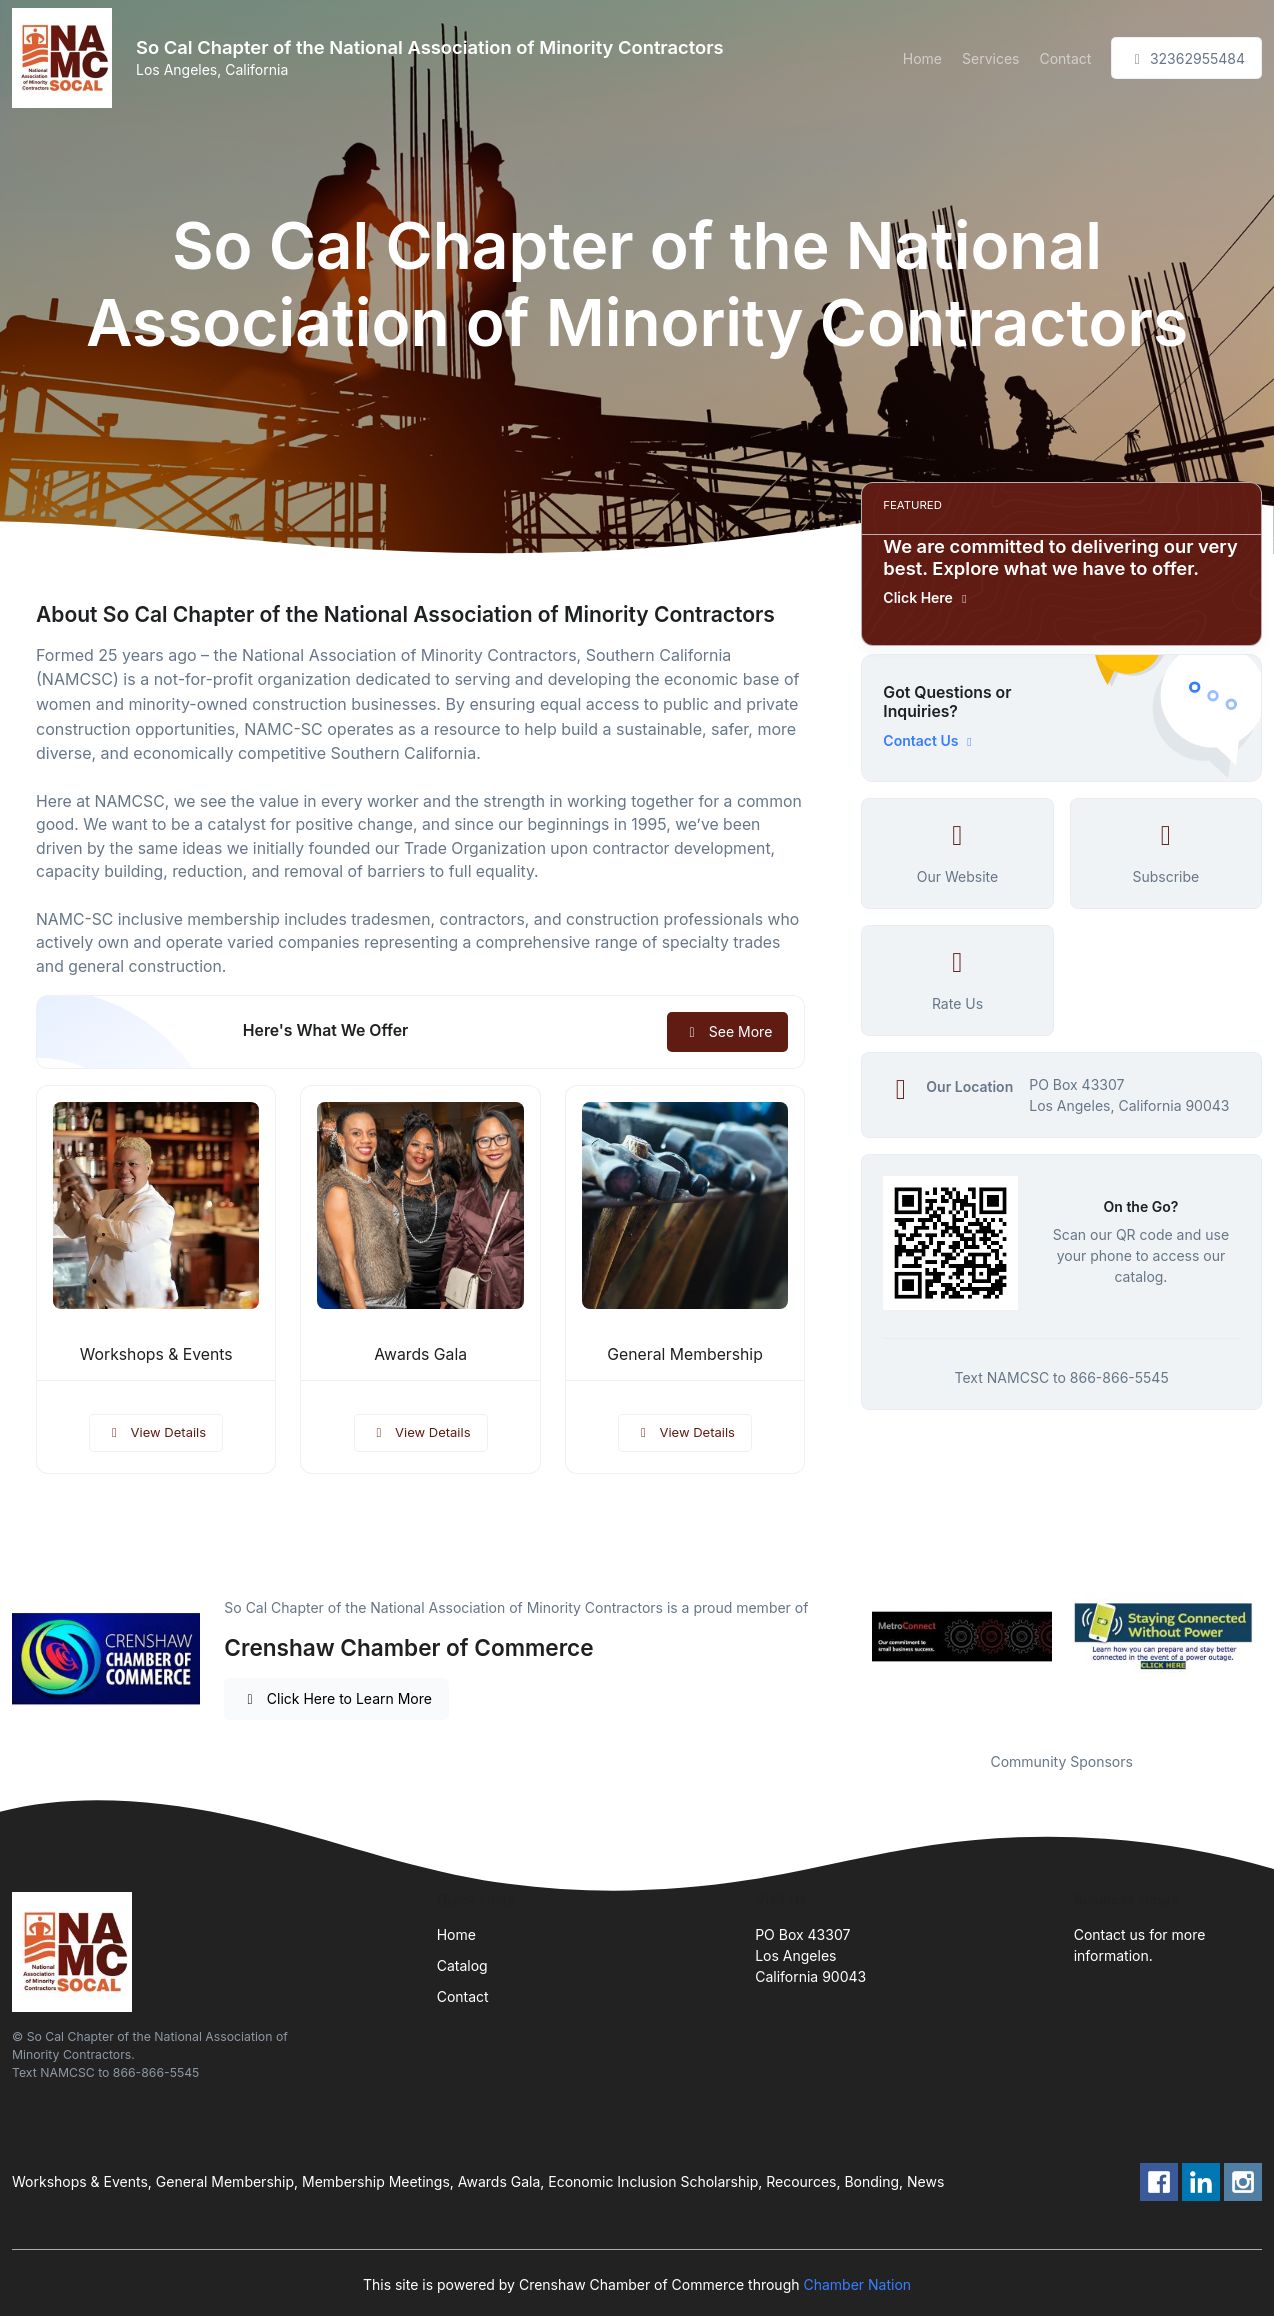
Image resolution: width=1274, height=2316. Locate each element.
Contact (1065, 58)
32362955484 (1186, 58)
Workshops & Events (156, 1354)
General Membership (685, 1354)
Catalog (462, 1965)
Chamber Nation (857, 2284)
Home (922, 58)
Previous (846, 1636)
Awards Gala (420, 1354)
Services (990, 58)
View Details (156, 1432)
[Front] (66, 58)
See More (727, 1031)
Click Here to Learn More (336, 1698)
